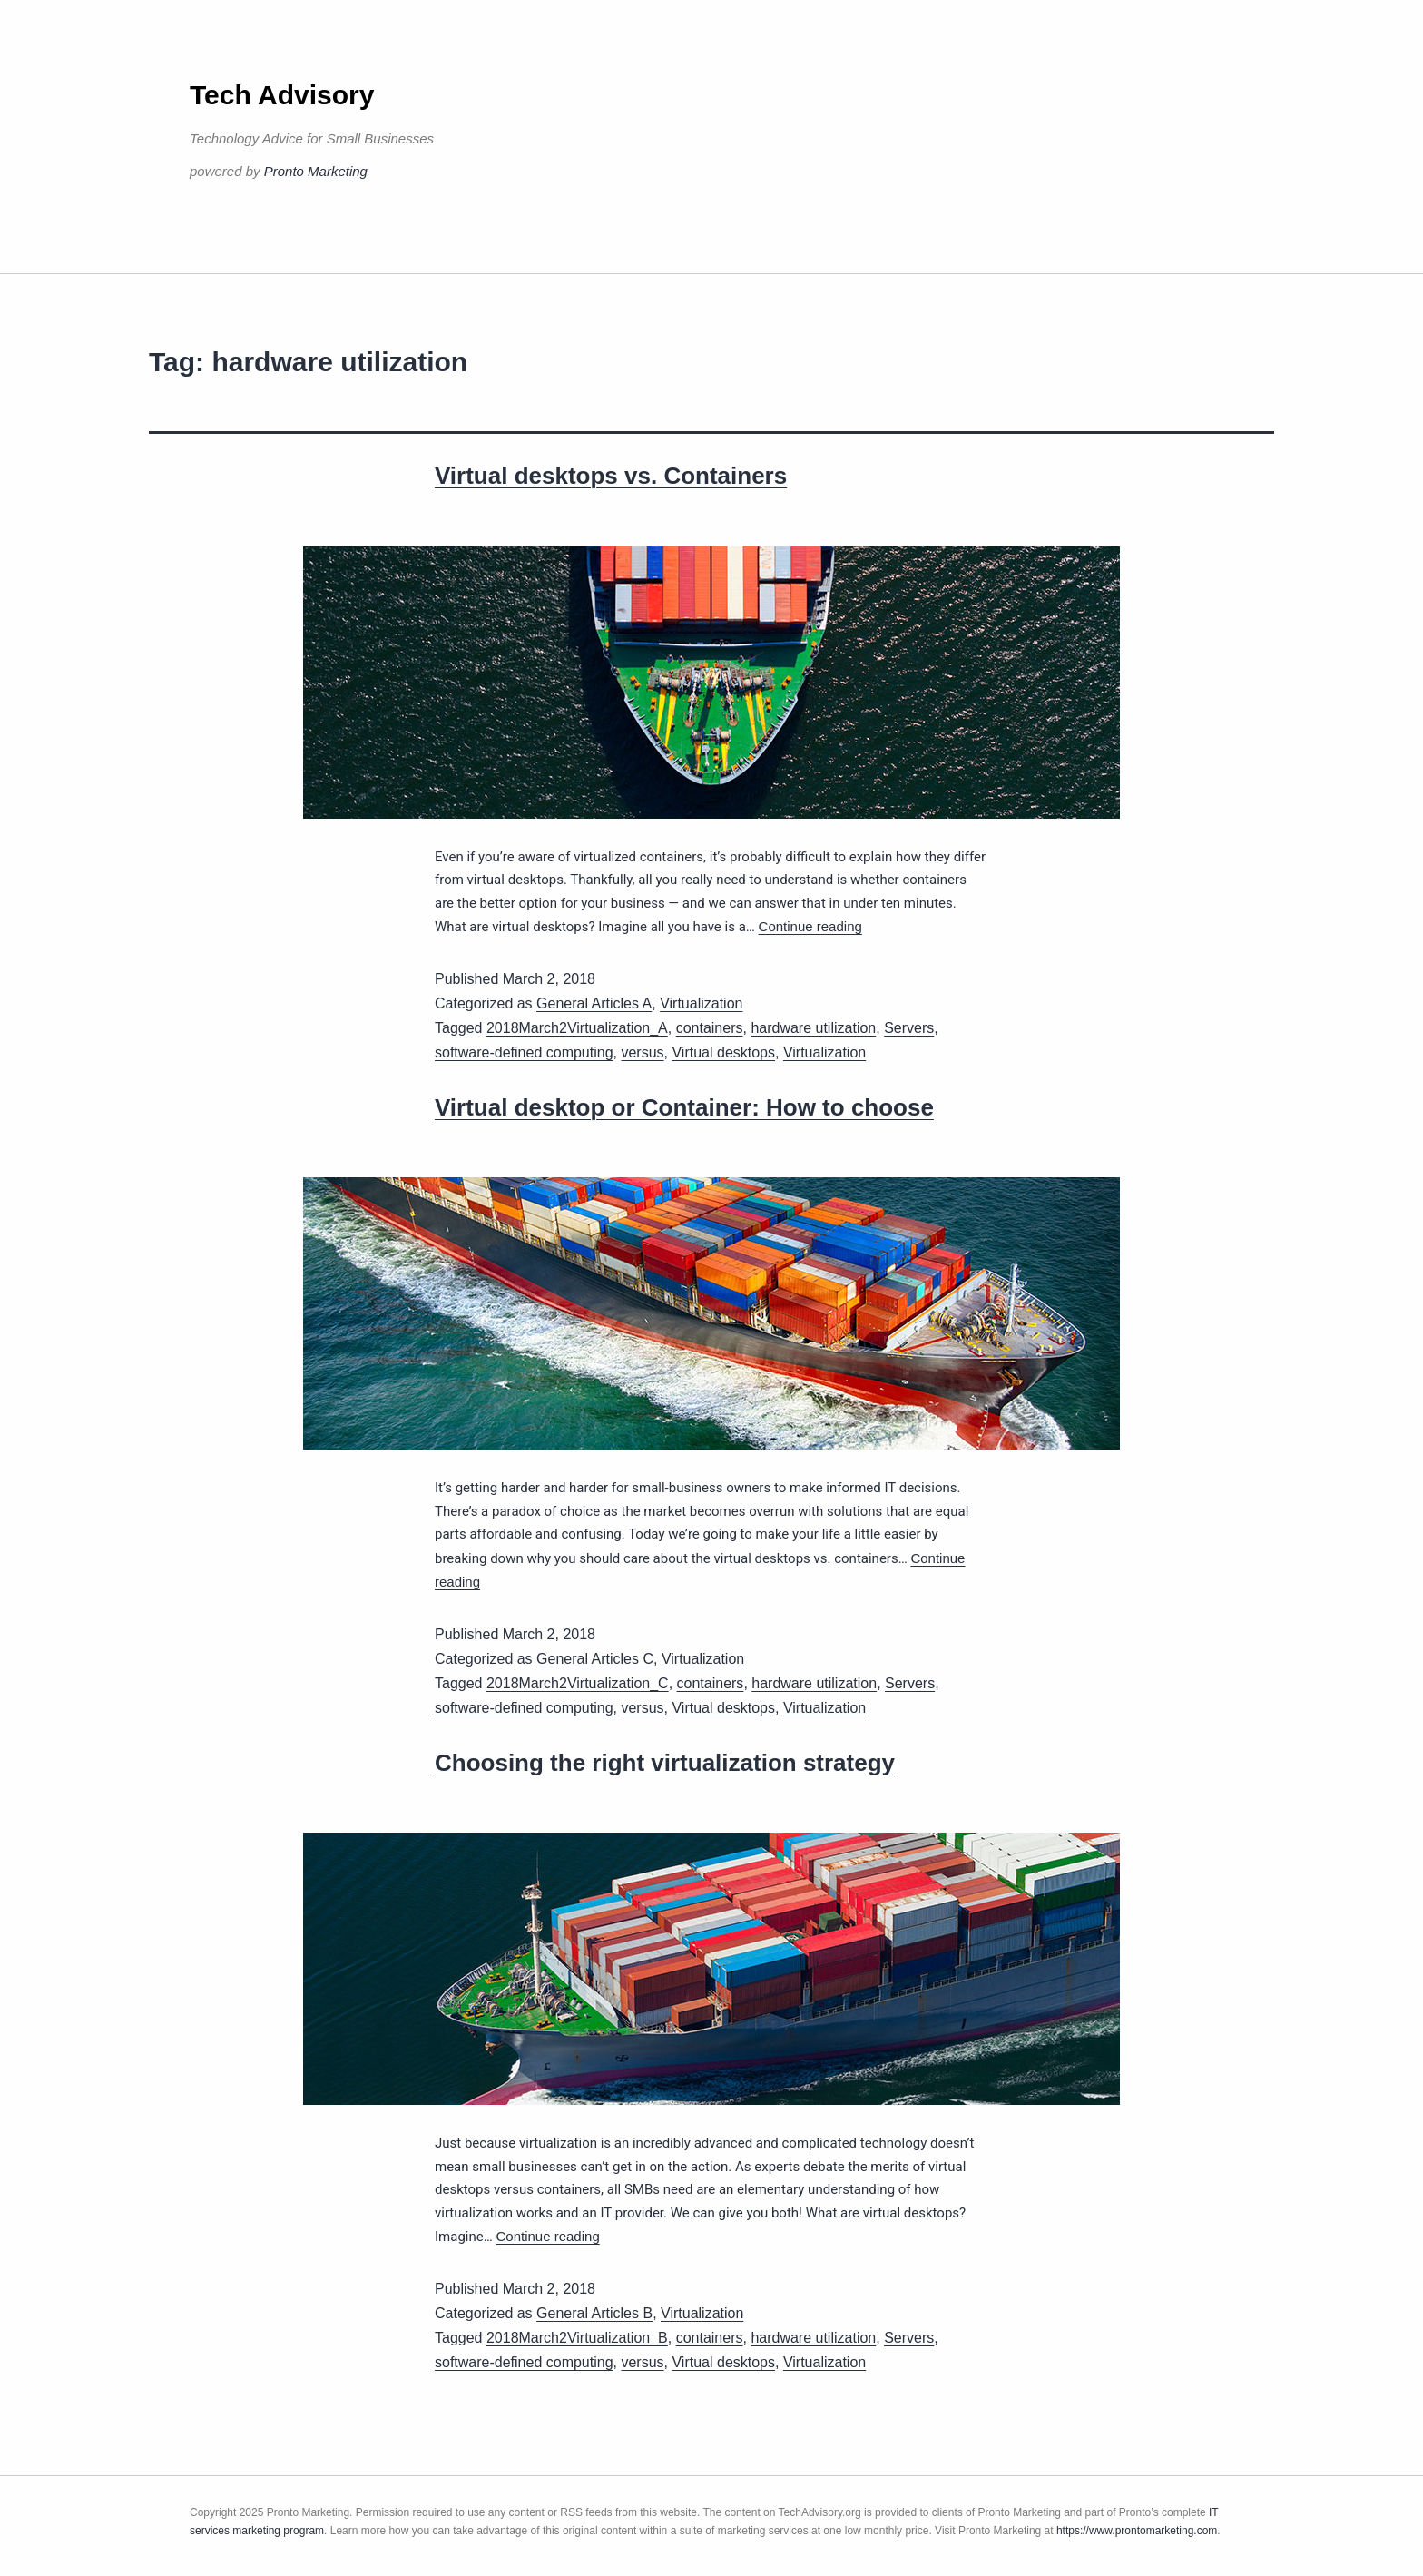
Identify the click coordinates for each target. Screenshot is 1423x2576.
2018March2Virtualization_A (577, 1028)
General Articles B (594, 2313)
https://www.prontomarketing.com (1136, 2530)
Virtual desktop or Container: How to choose (684, 1107)
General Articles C (594, 1659)
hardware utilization (813, 1028)
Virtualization (701, 1003)
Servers (909, 1028)
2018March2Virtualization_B (577, 2337)
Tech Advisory (282, 95)
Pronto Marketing (316, 171)
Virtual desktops (723, 1052)
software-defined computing (524, 1052)
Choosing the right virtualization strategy (665, 1762)
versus (642, 1052)
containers (709, 1028)
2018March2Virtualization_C (577, 1683)
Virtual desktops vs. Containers (611, 475)
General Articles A (594, 1003)
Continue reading (810, 926)
